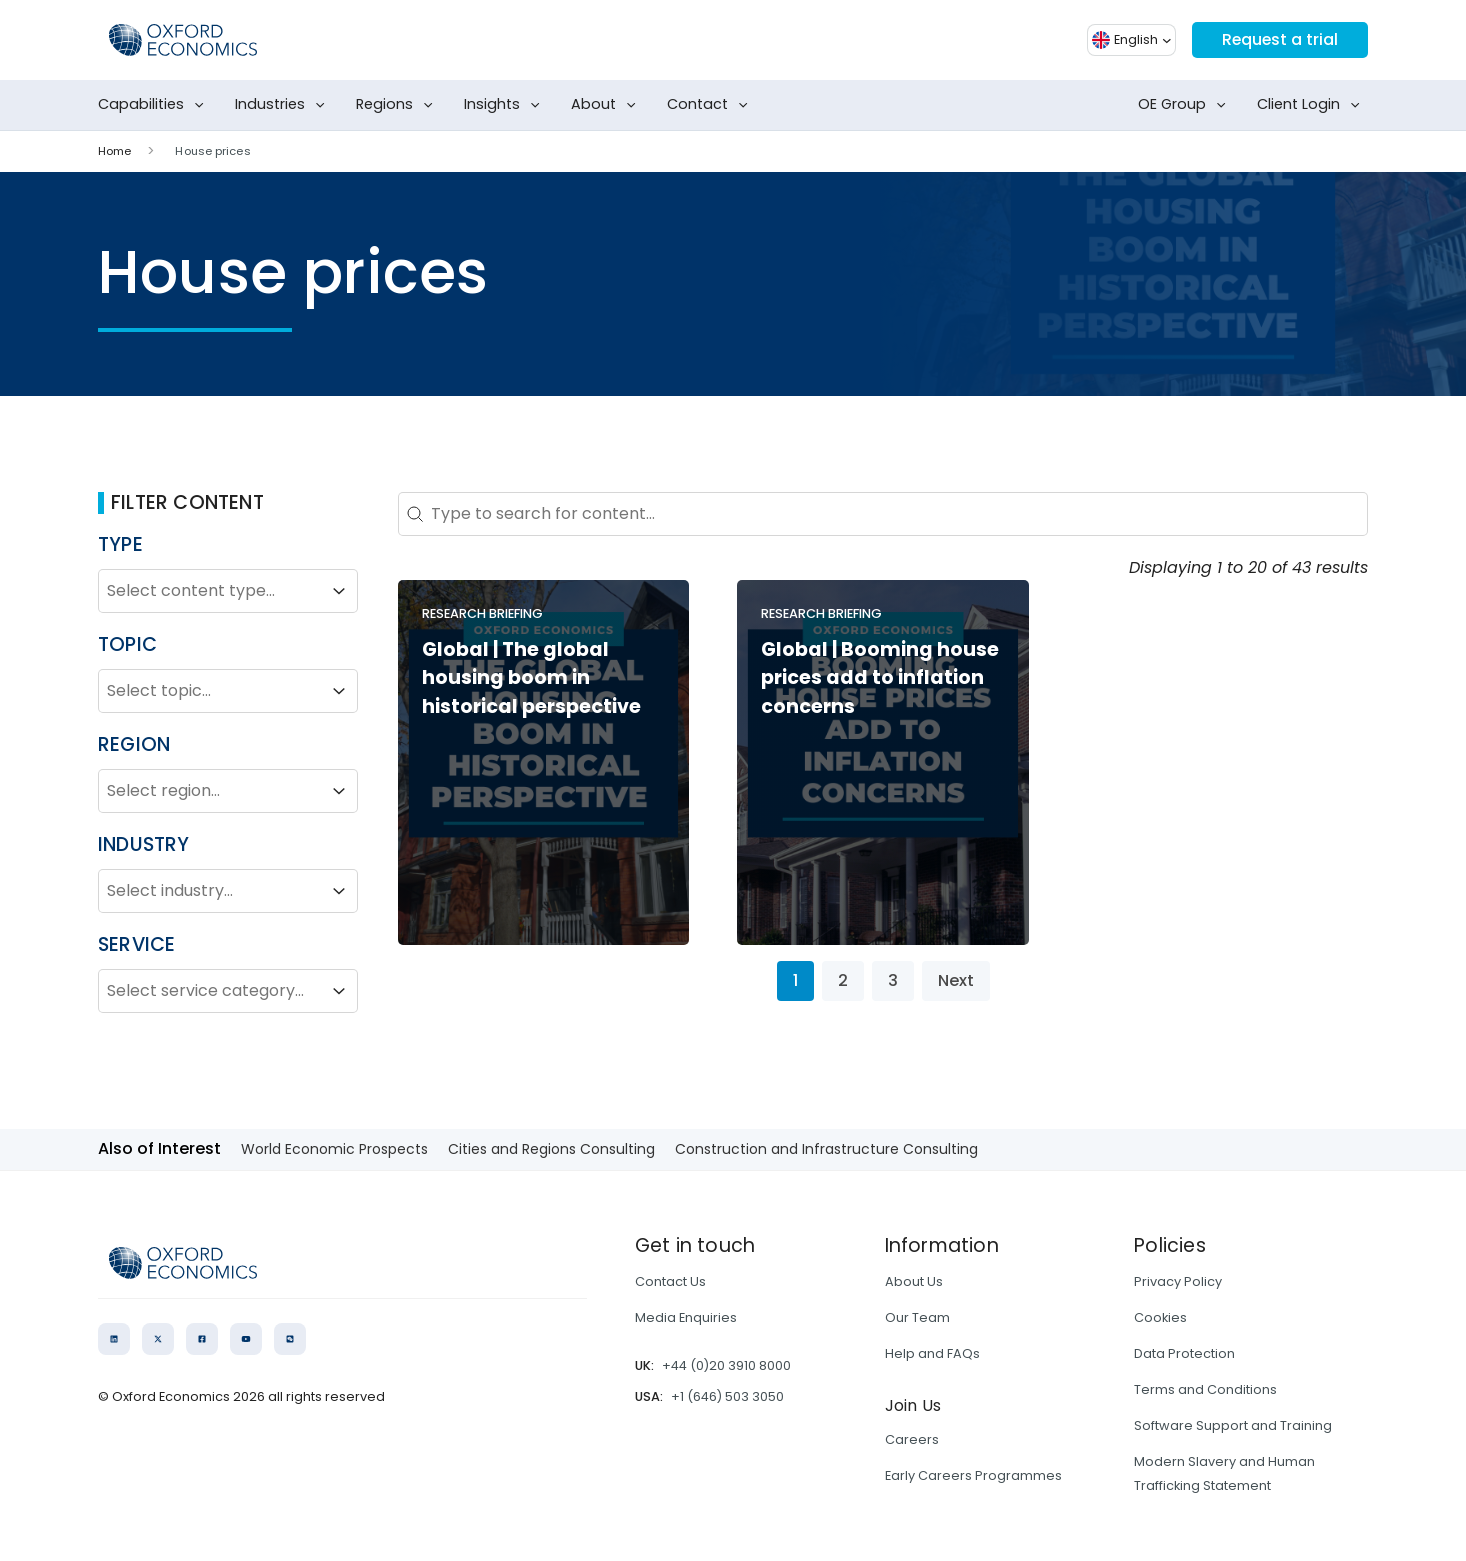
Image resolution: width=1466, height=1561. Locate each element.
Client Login (1312, 105)
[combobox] (210, 591)
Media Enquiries (686, 1317)
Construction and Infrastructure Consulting (826, 1149)
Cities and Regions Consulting (551, 1149)
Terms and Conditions (1205, 1389)
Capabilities (155, 105)
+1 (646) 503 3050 (727, 1396)
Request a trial (1279, 39)
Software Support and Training (1233, 1425)
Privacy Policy (1178, 1281)
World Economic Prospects (334, 1149)
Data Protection (1184, 1353)
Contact (711, 105)
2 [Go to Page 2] (843, 980)
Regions (398, 105)
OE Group (1186, 105)
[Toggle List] (339, 591)
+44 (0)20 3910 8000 (726, 1365)
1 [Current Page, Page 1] (795, 980)
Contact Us (670, 1281)
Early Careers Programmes (973, 1475)
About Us (914, 1281)
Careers (912, 1439)
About (607, 105)
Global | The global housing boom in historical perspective (531, 678)
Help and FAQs (932, 1353)
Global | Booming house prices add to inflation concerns (880, 678)
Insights (506, 105)
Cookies (1160, 1317)
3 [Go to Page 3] (893, 980)
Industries (284, 105)
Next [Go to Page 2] (956, 980)
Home (114, 151)
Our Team (917, 1317)
